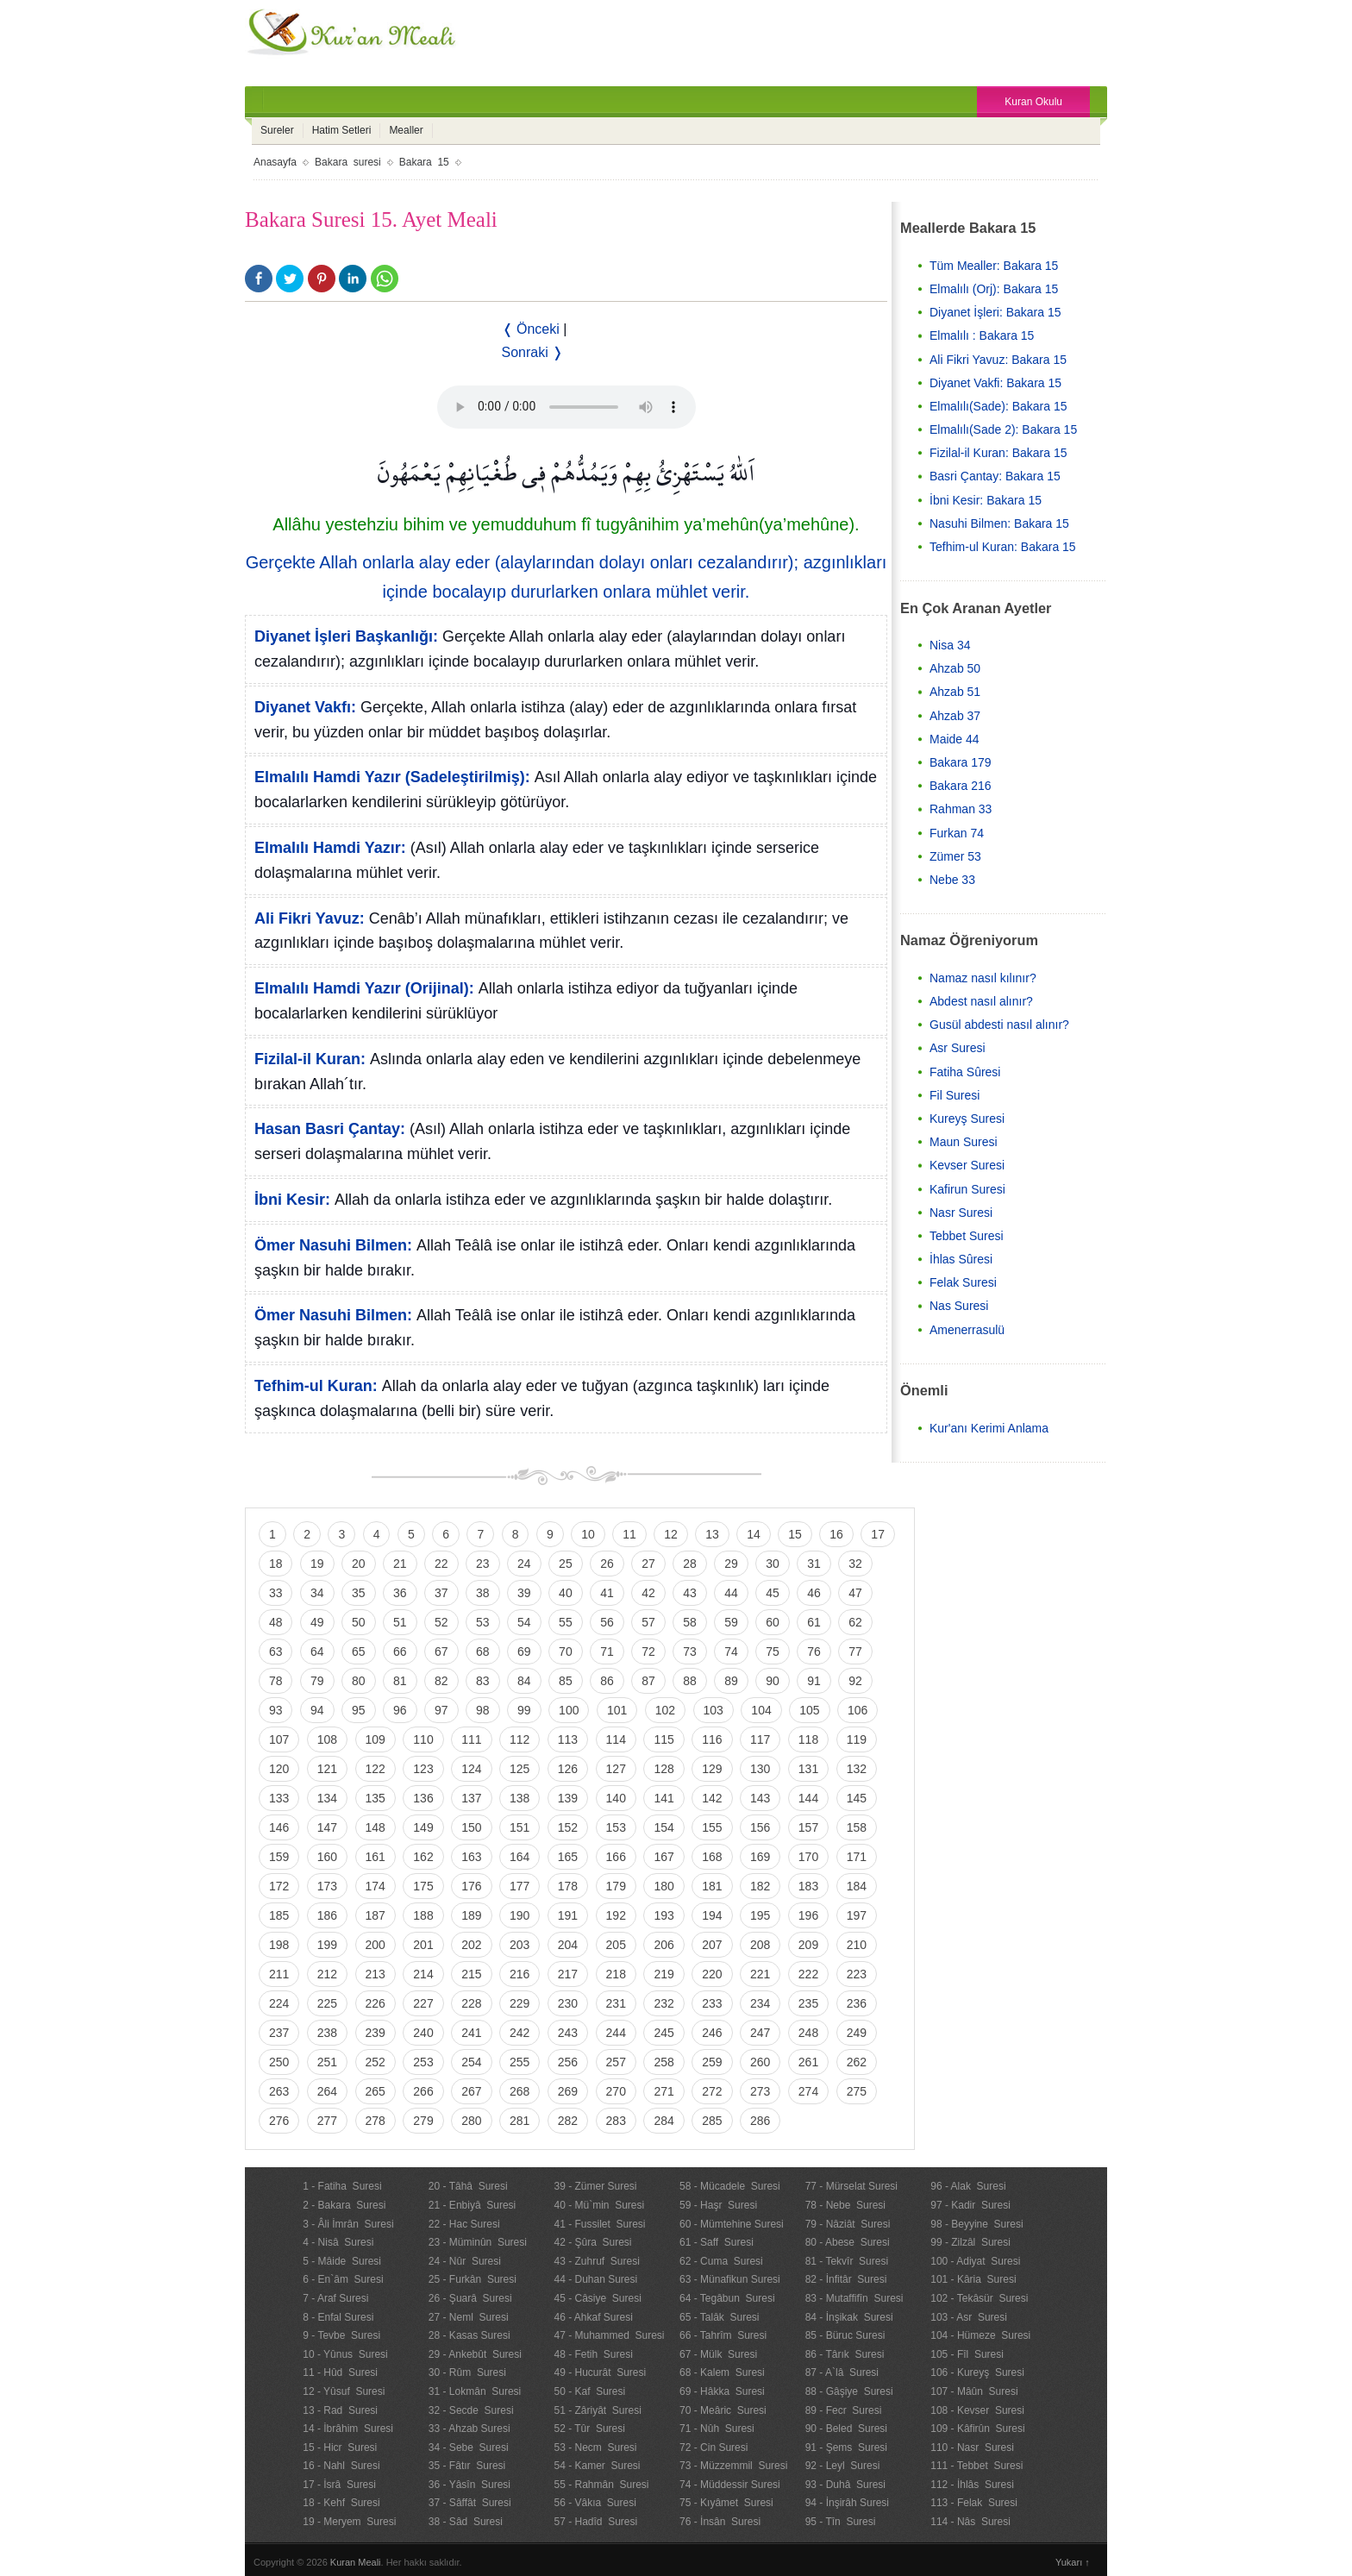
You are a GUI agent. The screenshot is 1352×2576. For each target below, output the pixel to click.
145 (857, 1798)
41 (607, 1593)
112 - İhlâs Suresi (972, 2485)
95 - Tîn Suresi (840, 2522)
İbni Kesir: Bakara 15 (986, 500)
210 (857, 1945)
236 (857, 2003)
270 (616, 2091)
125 (519, 1769)
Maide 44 (955, 739)
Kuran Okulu (1033, 102)
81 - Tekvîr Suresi (846, 2261)
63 (276, 1651)
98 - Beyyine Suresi (976, 2224)
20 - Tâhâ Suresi (468, 2186)
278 (375, 2121)
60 (772, 1622)
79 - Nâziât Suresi (848, 2224)
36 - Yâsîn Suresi (469, 2485)
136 (423, 1798)
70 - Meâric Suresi (723, 2410)
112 (519, 1739)
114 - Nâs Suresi (970, 2522)
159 (279, 1857)
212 (327, 1974)
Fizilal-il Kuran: (310, 1059)
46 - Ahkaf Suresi (593, 2317)
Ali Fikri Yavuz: (309, 918)
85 (566, 1681)
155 (712, 1827)
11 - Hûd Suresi (340, 2372)
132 (857, 1769)
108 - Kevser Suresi (977, 2410)
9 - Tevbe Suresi (341, 2335)
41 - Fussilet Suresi (599, 2224)
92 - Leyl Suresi (842, 2466)
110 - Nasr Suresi (972, 2447)
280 (471, 2121)
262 (857, 2062)
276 (279, 2121)
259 (712, 2062)
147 (327, 1827)
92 (855, 1681)
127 (616, 1769)
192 (616, 1915)
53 (483, 1622)
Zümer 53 (955, 856)
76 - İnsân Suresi (719, 2522)
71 (607, 1651)
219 (663, 1974)
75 (772, 1651)
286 (760, 2121)
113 (568, 1739)
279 (423, 2121)
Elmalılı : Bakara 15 (982, 335)
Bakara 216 (961, 786)
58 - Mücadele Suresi (729, 2186)
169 (760, 1857)
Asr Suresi (958, 1048)
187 (375, 1915)
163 (471, 1857)
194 (712, 1915)
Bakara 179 (961, 762)
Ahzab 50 (955, 668)
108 (327, 1739)
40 (566, 1593)
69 (524, 1651)
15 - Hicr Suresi (340, 2447)
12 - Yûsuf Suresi (344, 2391)
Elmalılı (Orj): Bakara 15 (994, 289)
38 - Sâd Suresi (466, 2522)
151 (519, 1827)
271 (663, 2091)
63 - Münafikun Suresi (729, 2279)
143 (760, 1798)
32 (855, 1563)
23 (483, 1563)
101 (617, 1710)
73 (690, 1651)
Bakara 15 (424, 162)
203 (519, 1945)
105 (809, 1710)
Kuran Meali (355, 2562)
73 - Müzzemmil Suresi (733, 2466)
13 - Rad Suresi (340, 2410)
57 (648, 1622)
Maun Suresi (964, 1142)
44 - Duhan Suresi (595, 2279)
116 (712, 1739)
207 (712, 1945)
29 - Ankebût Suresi (475, 2354)
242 (519, 2033)
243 (568, 2033)
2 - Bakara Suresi (344, 2205)
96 (400, 1710)
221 (760, 1974)
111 (471, 1739)
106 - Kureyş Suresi (977, 2372)
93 (276, 1710)
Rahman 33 (961, 809)
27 (648, 1563)
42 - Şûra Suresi (592, 2242)
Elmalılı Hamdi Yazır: (330, 847)
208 (760, 1945)
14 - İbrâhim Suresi (348, 2428)
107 (279, 1739)
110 (423, 1739)
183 (808, 1886)
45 (772, 1593)
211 (279, 1974)
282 (568, 2121)
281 (519, 2121)
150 (471, 1827)
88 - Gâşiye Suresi (849, 2391)
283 (616, 2121)
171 (857, 1857)
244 (616, 2033)
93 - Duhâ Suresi (845, 2485)
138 (519, 1798)
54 (524, 1622)
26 (607, 1563)
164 (519, 1857)
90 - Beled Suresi (846, 2428)
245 (663, 2033)
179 (616, 1886)
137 (471, 1798)
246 (712, 2033)
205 (616, 1945)
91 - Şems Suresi (846, 2447)
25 (566, 1563)
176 (471, 1886)
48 (276, 1622)
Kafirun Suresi (967, 1189)
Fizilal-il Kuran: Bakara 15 (998, 453)
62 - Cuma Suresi (721, 2261)
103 (713, 1710)
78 (276, 1681)
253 (423, 2062)
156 (760, 1827)
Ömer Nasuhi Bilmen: (333, 1245)
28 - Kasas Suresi (469, 2335)
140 (616, 1798)
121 (327, 1769)
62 (855, 1622)
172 (279, 1886)
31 (814, 1563)
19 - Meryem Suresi (349, 2522)
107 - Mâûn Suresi (973, 2391)
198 (279, 1945)
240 (423, 2033)
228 (471, 2003)
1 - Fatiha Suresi (342, 2186)
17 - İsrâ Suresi (339, 2485)
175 (423, 1886)
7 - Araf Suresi (335, 2298)
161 (375, 1857)
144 (808, 1798)
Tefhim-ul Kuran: (316, 1386)
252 (375, 2062)
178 (568, 1886)
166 (616, 1857)
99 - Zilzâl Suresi (970, 2242)
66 (400, 1651)
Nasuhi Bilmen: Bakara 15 (999, 523)
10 (588, 1534)
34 (317, 1593)
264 (327, 2091)
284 (663, 2121)
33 (276, 1593)
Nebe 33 (952, 880)
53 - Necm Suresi (595, 2447)
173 (327, 1886)
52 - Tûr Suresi (589, 2428)
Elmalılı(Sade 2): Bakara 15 (1003, 429)
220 (712, 1974)
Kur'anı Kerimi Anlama (989, 1428)
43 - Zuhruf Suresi (596, 2261)
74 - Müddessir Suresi (729, 2485)
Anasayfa (275, 162)
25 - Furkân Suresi (472, 2279)
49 (317, 1622)
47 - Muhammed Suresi (609, 2335)
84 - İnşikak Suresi (849, 2317)
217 (568, 1974)
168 (712, 1857)
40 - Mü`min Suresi (599, 2205)
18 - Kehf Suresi (341, 2503)
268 (519, 2091)
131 (808, 1769)
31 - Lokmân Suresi (475, 2391)
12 (671, 1534)
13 (712, 1534)
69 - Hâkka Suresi (722, 2391)
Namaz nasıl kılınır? (983, 978)
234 (760, 2003)
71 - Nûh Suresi (716, 2428)
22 (441, 1563)
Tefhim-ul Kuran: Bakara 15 (1003, 547)
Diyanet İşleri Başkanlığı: (346, 636)
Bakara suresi (348, 162)
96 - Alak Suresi (967, 2186)
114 (616, 1739)
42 (648, 1593)
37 (441, 1593)
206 (663, 1945)
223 (857, 1974)
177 (519, 1886)
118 (808, 1739)
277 (327, 2121)
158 (857, 1827)
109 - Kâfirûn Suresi (977, 2428)
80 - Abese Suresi (847, 2242)
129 (712, 1769)
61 (814, 1622)
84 (524, 1681)
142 (712, 1798)
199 (327, 1945)
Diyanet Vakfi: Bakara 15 (995, 383)
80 (359, 1681)
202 (471, 1945)
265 (375, 2091)
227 (423, 2003)
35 (359, 1593)
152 (568, 1827)
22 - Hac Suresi (464, 2224)
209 (808, 1945)
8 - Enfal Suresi (338, 2317)
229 (519, 2003)
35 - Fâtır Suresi (467, 2466)
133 (279, 1798)
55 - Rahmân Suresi (601, 2485)
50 (359, 1622)
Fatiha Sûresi (965, 1072)
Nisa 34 (950, 645)
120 (279, 1769)
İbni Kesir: (292, 1199)
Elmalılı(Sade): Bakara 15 (998, 406)
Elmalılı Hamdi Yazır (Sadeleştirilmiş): (392, 777)
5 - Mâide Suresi (342, 2261)
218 (616, 1974)
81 (400, 1681)
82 (441, 1681)
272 (712, 2091)
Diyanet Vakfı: (305, 707)
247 (760, 2033)
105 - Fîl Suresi (967, 2354)
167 (663, 1857)
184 (857, 1886)
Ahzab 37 (955, 716)
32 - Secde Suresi (471, 2410)
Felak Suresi (963, 1282)
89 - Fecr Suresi (843, 2410)
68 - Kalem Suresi (722, 2372)
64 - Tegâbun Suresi (727, 2298)
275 (857, 2091)
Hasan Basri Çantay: (329, 1129)
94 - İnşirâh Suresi (847, 2503)
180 (663, 1886)
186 (327, 1915)
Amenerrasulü (967, 1330)
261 (808, 2062)
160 (327, 1857)
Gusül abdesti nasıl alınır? (999, 1024)
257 (616, 2062)
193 (663, 1915)
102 (665, 1710)
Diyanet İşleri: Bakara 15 (995, 312)
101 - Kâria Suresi (973, 2279)
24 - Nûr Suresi (465, 2261)
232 (663, 2003)
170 (808, 1857)
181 (712, 1886)
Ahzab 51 (955, 692)
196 (808, 1915)
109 (375, 1739)
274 (808, 2091)
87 (648, 1681)
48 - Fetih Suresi (593, 2354)
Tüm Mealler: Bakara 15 (994, 266)
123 (423, 1769)
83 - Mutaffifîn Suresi (854, 2298)
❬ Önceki (531, 329)
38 (483, 1593)
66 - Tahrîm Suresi (723, 2335)
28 (690, 1563)
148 (375, 1827)
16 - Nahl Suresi (341, 2466)
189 (471, 1915)
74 (731, 1651)
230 (568, 2003)
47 (855, 1593)
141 (663, 1798)
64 (317, 1651)
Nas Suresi (959, 1306)
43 (690, 1593)
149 (423, 1827)
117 (760, 1739)
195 (760, 1915)
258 (663, 2062)
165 (568, 1857)
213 (375, 1974)
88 (690, 1681)
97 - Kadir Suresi (970, 2205)
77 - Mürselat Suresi (851, 2186)
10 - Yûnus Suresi (345, 2354)
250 (279, 2062)
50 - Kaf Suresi (589, 2391)
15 (795, 1534)
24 (524, 1563)
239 (375, 2033)
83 (483, 1681)
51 (400, 1622)
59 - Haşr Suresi (718, 2205)
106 (857, 1710)
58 (690, 1622)
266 (423, 2091)
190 (519, 1915)
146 (279, 1827)
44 (731, 1593)
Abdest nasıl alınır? (981, 1001)
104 (761, 1710)
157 (808, 1827)
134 (327, 1798)
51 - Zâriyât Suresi (597, 2410)
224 (279, 2003)
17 (878, 1534)
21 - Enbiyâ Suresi (472, 2205)
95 (359, 1710)
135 (375, 1798)
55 (566, 1622)
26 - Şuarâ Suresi (470, 2298)
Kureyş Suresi (967, 1118)
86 (607, 1681)
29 (731, 1563)
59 (731, 1622)
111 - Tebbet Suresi (976, 2466)
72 (648, 1651)
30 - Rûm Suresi (467, 2372)
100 (569, 1710)
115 (663, 1739)
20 (359, 1563)
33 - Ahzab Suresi (469, 2428)
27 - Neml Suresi (469, 2317)
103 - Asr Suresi (968, 2317)
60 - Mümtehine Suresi (731, 2224)
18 (276, 1563)
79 (317, 1681)
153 (616, 1827)
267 (471, 2091)
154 (663, 1827)
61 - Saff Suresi (716, 2242)
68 (483, 1651)
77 (855, 1651)
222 (808, 1974)
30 (772, 1563)
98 (483, 1710)
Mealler (405, 130)
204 (568, 1945)
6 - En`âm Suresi (343, 2279)
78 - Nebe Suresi (845, 2205)
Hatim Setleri (342, 130)
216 (519, 1974)
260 (760, 2062)
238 (327, 2033)
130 (760, 1769)
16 (836, 1534)
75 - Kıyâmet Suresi (726, 2503)
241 (471, 2033)
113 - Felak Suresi (973, 2503)
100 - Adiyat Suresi (975, 2261)
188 (423, 1915)
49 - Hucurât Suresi (600, 2372)
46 (814, 1593)
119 (857, 1739)
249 (857, 2033)
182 (760, 1886)
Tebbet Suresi (967, 1236)
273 (760, 2091)
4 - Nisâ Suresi (338, 2242)
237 (279, 2033)
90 (772, 1681)
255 (519, 2062)
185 (279, 1915)
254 (471, 2062)
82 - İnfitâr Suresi (846, 2279)
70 (566, 1651)
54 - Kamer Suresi (597, 2466)
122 (375, 1769)
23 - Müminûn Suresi (478, 2242)
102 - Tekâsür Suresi (979, 2298)
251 (327, 2062)
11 (629, 1534)
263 (279, 2091)
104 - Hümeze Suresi (980, 2335)
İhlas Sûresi (961, 1259)
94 (317, 1710)
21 (400, 1563)
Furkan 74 (957, 833)
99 (524, 1710)
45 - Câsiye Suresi (597, 2298)
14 (753, 1534)
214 (423, 1974)
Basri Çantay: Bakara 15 (995, 476)
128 (663, 1769)
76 (814, 1651)
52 (441, 1622)
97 (441, 1710)
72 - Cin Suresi (713, 2447)
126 (568, 1769)
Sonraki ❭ (533, 352)
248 (808, 2033)
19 (317, 1563)
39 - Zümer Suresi (595, 2186)
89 (731, 1681)
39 (524, 1593)
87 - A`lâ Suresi (842, 2372)
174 (375, 1886)
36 (400, 1593)
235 (808, 2003)
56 (607, 1622)
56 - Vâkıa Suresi (594, 2503)
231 (616, 2003)
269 (568, 2091)
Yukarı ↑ (1072, 2562)
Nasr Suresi (961, 1212)
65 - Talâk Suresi (719, 2317)
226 (375, 2003)
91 (814, 1681)
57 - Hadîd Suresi (595, 2522)
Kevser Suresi (967, 1165)
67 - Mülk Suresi (718, 2354)
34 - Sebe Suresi (469, 2447)
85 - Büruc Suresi (845, 2335)
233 (712, 2003)
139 (568, 1798)
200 (375, 1945)
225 (327, 2003)
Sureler (277, 130)
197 (857, 1915)
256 (568, 2062)
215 (471, 1974)
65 (359, 1651)
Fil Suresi (955, 1095)
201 (423, 1945)
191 (568, 1915)
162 (423, 1857)
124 (471, 1769)
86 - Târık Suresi (845, 2354)
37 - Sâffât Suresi (470, 2503)
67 (441, 1651)
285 (712, 2121)
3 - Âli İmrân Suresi (348, 2224)
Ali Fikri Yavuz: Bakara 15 (998, 360)
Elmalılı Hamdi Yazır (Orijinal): (364, 988)
